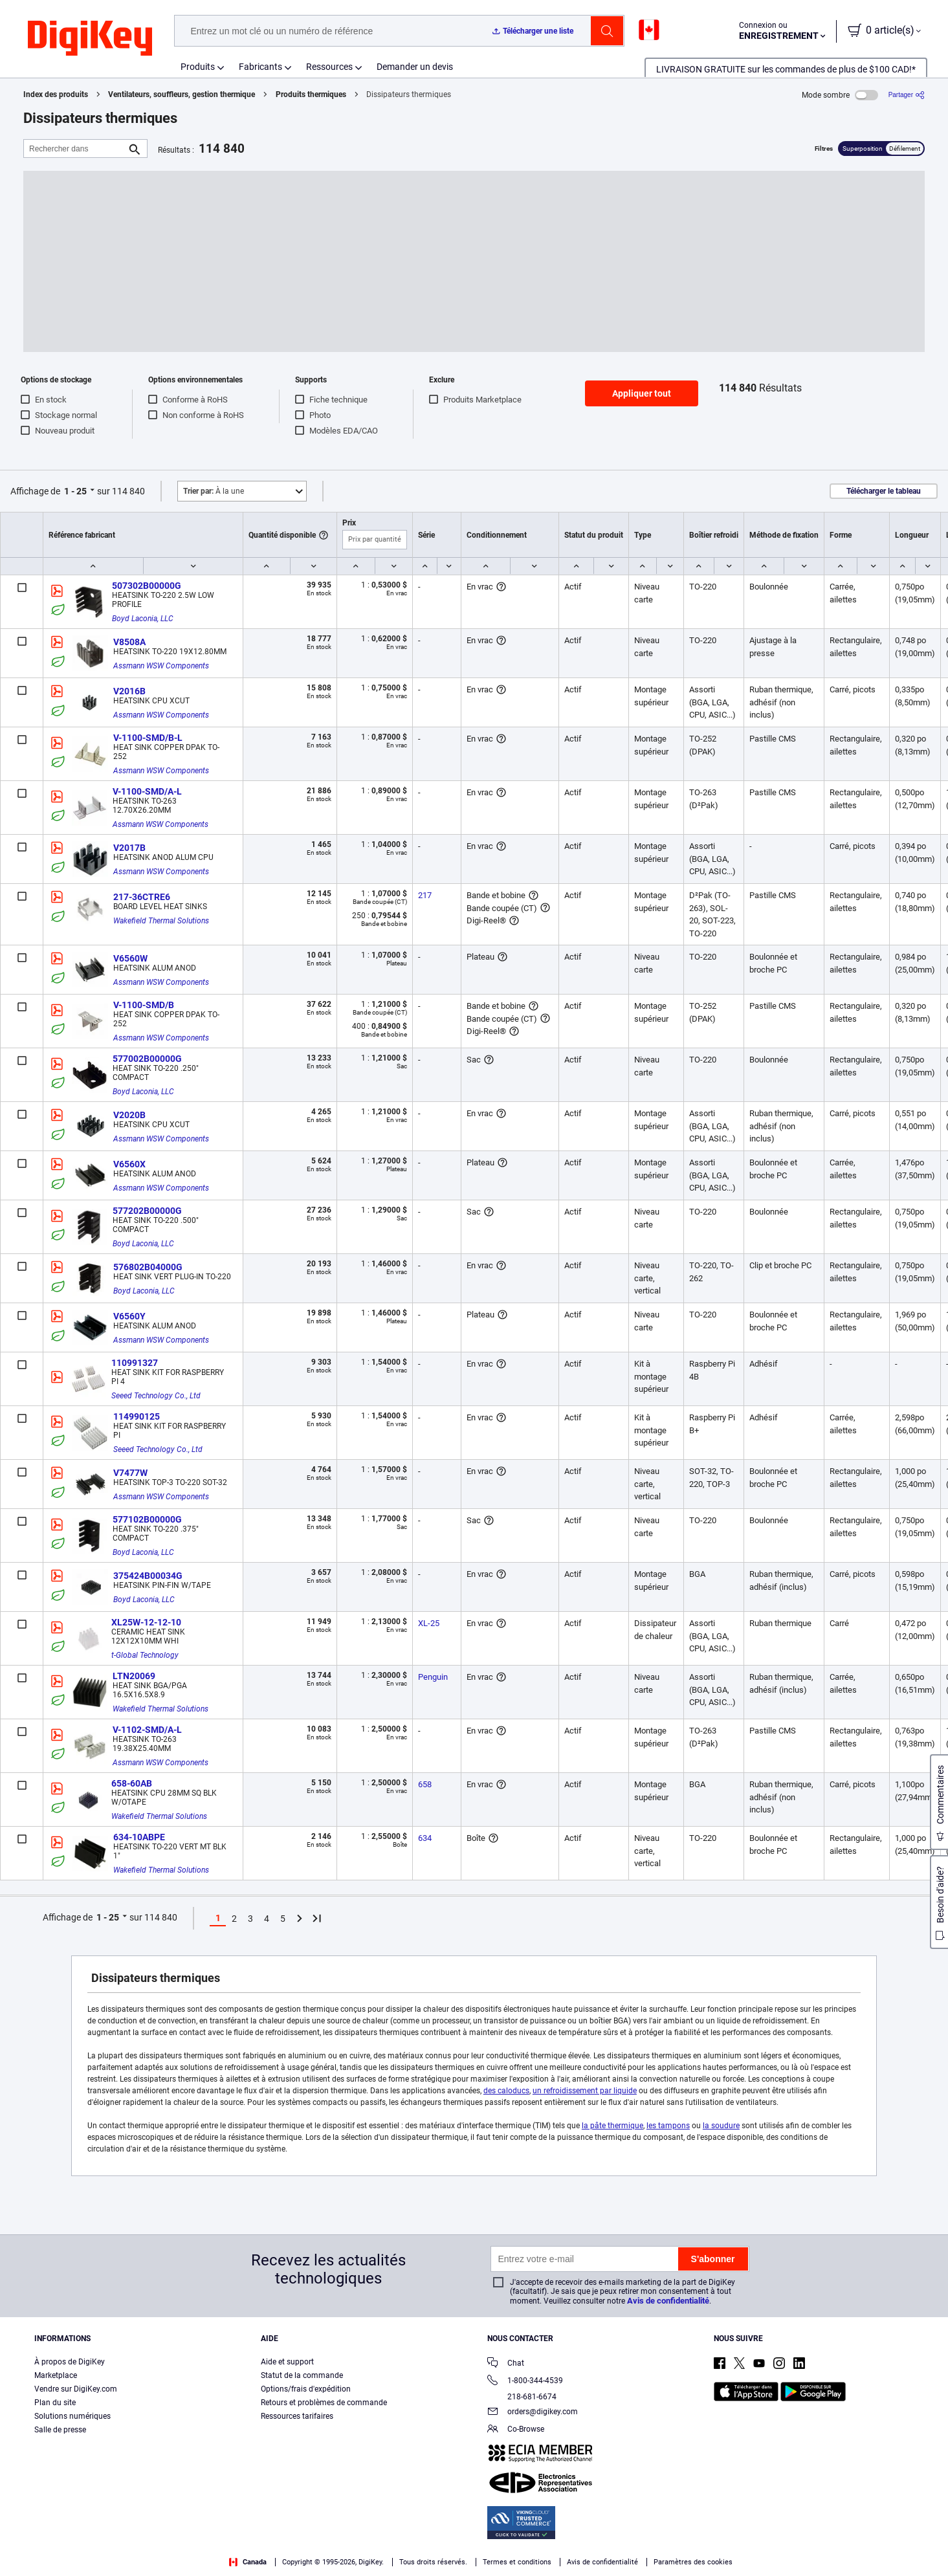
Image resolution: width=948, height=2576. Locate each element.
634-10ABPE (139, 1837)
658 (425, 1784)
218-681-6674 (522, 2396)
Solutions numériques (72, 2416)
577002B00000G (147, 1058)
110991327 (134, 1363)
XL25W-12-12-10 (146, 1622)
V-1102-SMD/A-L (147, 1729)
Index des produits (55, 94)
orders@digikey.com (532, 2412)
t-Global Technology (145, 1655)
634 (425, 1838)
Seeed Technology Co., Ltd (156, 1395)
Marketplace (55, 2375)
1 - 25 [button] (75, 491)
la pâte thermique (612, 2125)
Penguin (433, 1677)
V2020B (129, 1115)
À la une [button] (213, 491)
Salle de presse (60, 2429)
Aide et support (287, 2361)
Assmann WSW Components (161, 665)
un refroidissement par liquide (585, 2090)
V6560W (130, 958)
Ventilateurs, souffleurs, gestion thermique (181, 94)
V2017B (129, 847)
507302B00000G (146, 585)
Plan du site (55, 2402)
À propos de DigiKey (69, 2361)
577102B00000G (147, 1519)
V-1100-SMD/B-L (147, 737)
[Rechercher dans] (75, 148)
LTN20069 (134, 1676)
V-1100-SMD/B (143, 1005)
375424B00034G (147, 1575)
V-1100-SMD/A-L (147, 791)
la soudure (721, 2125)
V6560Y (129, 1316)
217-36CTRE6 (141, 897)
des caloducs (506, 2090)
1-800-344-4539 (525, 2381)
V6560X (129, 1164)
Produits (198, 66)
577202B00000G (147, 1210)
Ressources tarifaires (297, 2416)
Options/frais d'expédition (306, 2389)
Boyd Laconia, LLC (142, 618)
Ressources (329, 66)
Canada (248, 2562)
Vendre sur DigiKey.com (75, 2389)
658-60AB (131, 1783)
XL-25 (428, 1623)
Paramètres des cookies (693, 2562)
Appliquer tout (641, 393)
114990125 (136, 1416)
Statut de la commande (302, 2375)
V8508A (129, 642)
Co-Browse (515, 2430)
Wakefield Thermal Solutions (161, 920)
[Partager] (906, 95)
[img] (90, 39)
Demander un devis (415, 66)
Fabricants (260, 66)
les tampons (668, 2125)
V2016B (129, 691)
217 (425, 895)
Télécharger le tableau (883, 491)
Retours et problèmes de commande (324, 2402)
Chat (505, 2364)
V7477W (130, 1473)
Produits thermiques (311, 94)
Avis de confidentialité (668, 2301)
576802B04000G (147, 1267)
